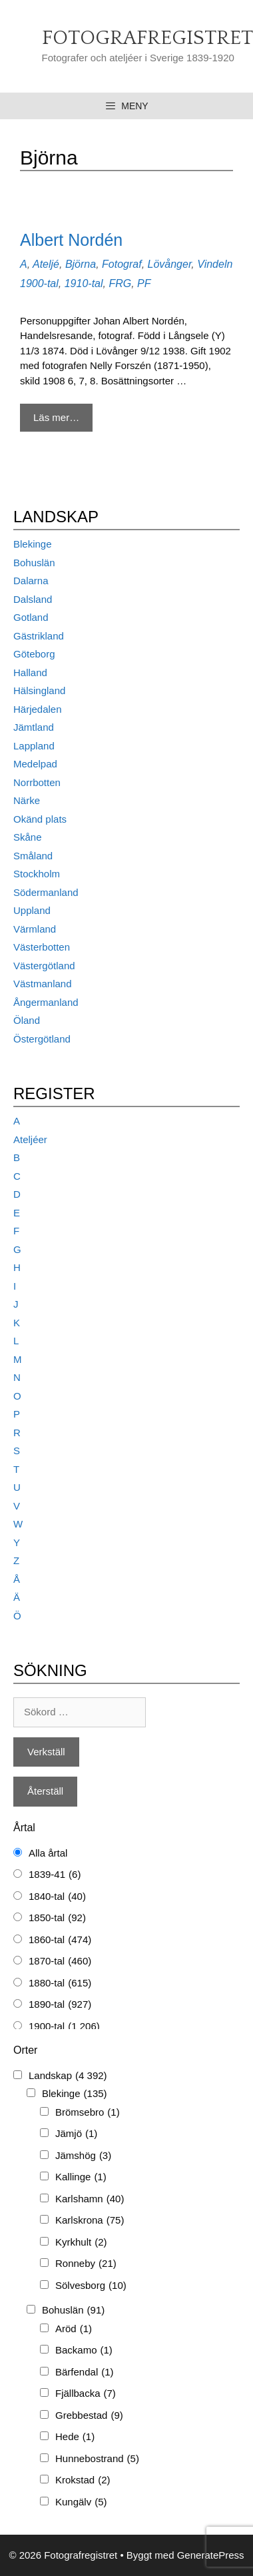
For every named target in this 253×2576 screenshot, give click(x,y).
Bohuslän (34, 562)
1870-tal (60, 1961)
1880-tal (60, 1983)
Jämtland (33, 727)
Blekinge (32, 544)
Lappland (34, 745)
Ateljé (46, 264)
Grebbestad (89, 2415)
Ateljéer (30, 1139)
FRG (120, 283)
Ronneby (86, 2264)
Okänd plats (40, 819)
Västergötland (44, 965)
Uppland (32, 910)
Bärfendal (84, 2372)
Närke (26, 800)
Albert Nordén (71, 239)
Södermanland (46, 892)
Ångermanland (46, 1002)
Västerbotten (41, 947)
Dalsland (32, 599)
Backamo (84, 2350)
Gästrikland (38, 636)
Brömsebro (87, 2112)
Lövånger (170, 264)
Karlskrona (89, 2220)
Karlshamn (89, 2199)
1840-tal (57, 1897)
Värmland (34, 929)
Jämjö (76, 2134)
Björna (80, 264)
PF (143, 283)
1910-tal (84, 283)
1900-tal (39, 283)
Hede (75, 2437)
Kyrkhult (81, 2242)
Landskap (68, 2076)
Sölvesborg (90, 2286)
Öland (26, 1020)
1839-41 (55, 1875)
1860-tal (60, 1940)
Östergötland (42, 1039)
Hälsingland (39, 690)
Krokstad (83, 2480)
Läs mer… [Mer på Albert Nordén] (56, 417)
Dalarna (31, 580)
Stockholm (36, 873)
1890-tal (60, 2004)
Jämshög (83, 2156)
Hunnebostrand (97, 2459)
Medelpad (35, 763)
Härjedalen (37, 709)
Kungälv (81, 2502)
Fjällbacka (85, 2393)
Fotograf (122, 264)
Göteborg (34, 653)
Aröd (73, 2329)
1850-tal (57, 1918)
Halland (30, 672)
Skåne (27, 837)
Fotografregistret (147, 38)
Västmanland (42, 983)
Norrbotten (37, 782)
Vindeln (214, 264)
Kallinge (81, 2177)
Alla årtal (48, 1853)
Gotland (31, 617)
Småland (33, 855)
